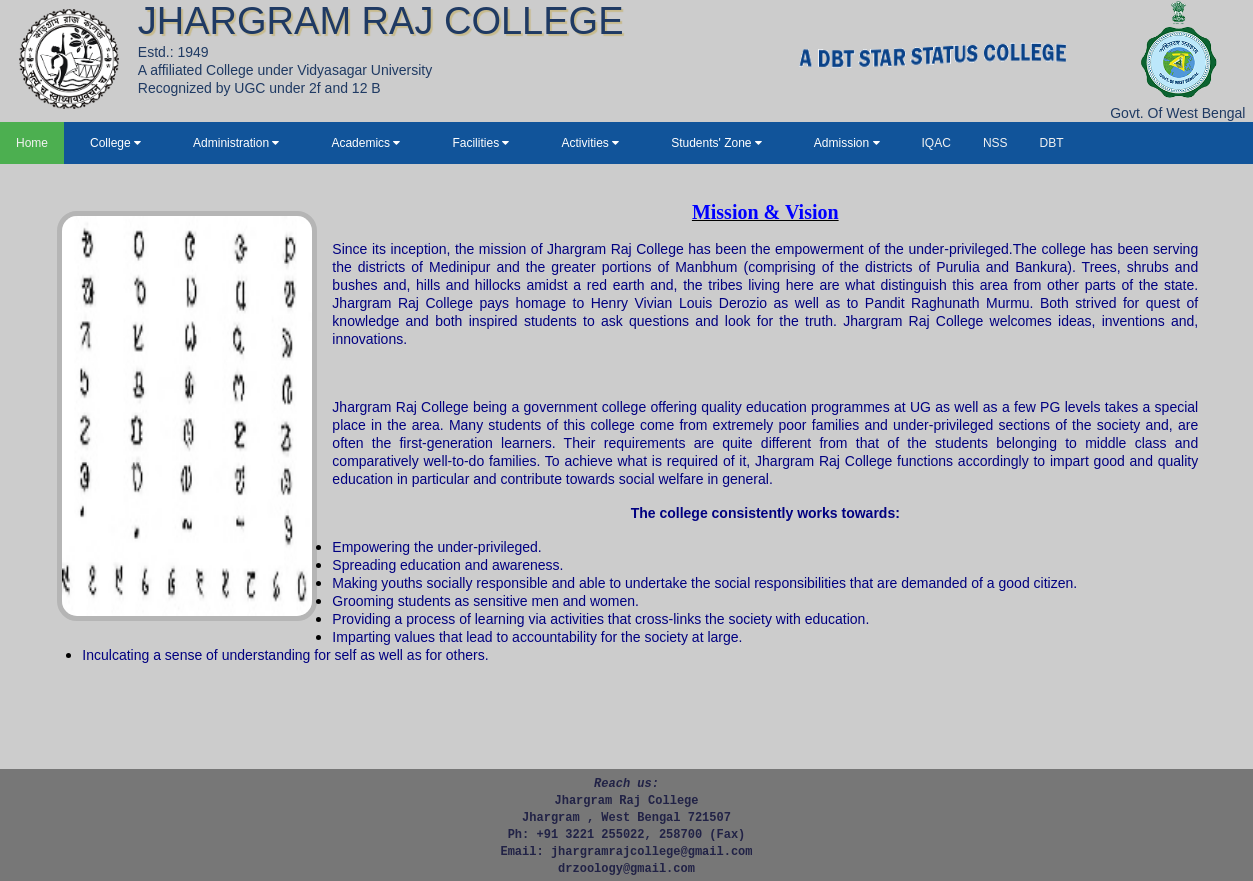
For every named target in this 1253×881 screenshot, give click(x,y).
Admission (847, 143)
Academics (365, 143)
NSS (995, 143)
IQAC (936, 143)
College (115, 143)
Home (32, 143)
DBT (1052, 143)
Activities (590, 143)
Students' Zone (716, 143)
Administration (236, 143)
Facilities (480, 143)
